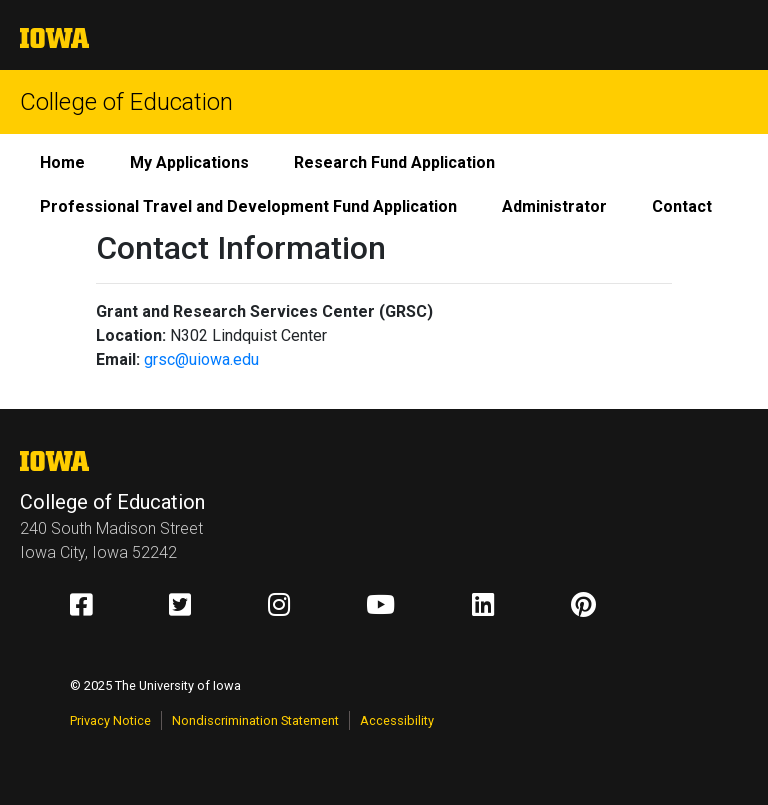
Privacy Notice (110, 720)
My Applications (189, 162)
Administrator (554, 206)
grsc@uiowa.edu (201, 359)
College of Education (126, 102)
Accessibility (397, 720)
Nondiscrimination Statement (255, 720)
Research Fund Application (394, 162)
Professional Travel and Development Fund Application (248, 206)
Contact (682, 206)
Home (62, 162)
